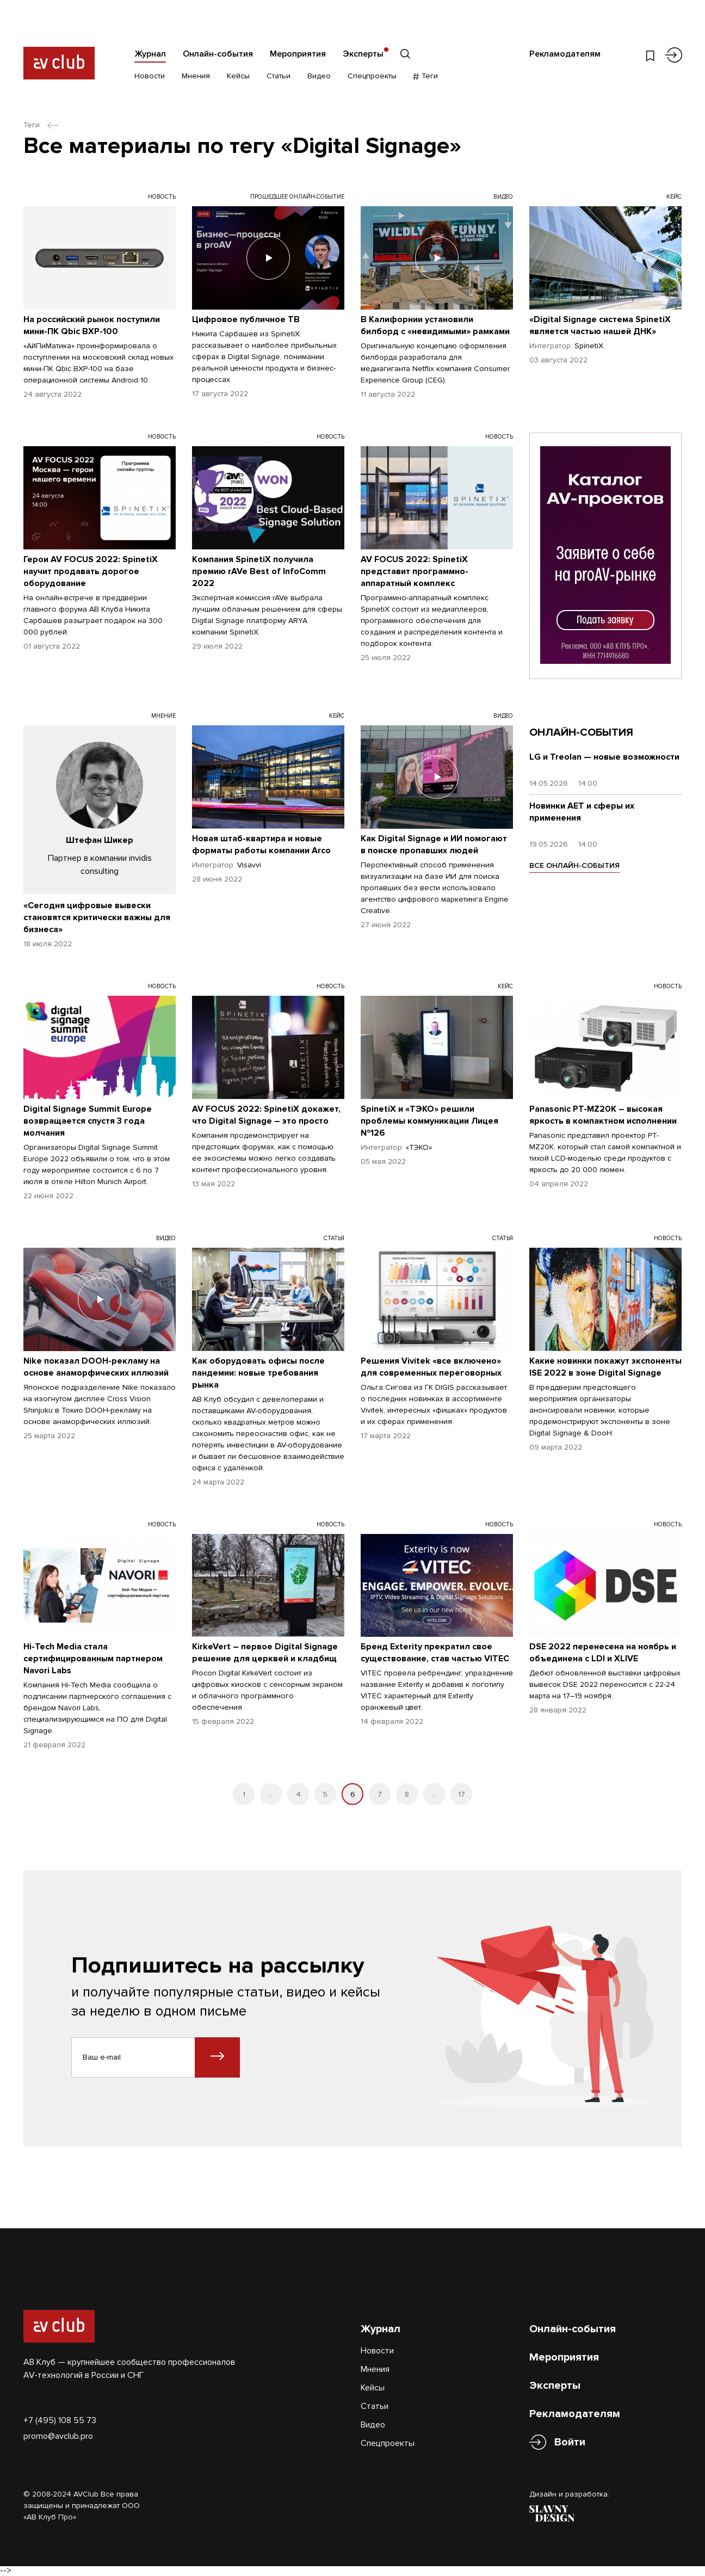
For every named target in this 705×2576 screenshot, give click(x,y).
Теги (425, 76)
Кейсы (238, 76)
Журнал (150, 53)
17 (461, 1794)
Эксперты (363, 53)
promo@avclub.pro (58, 2436)
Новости (149, 76)
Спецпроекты (372, 76)
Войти (569, 2442)
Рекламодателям (565, 53)
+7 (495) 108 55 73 (59, 2420)
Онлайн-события (218, 53)
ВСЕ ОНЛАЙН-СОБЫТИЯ (574, 865)
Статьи (278, 76)
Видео (319, 76)
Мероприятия (298, 53)
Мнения (196, 76)
